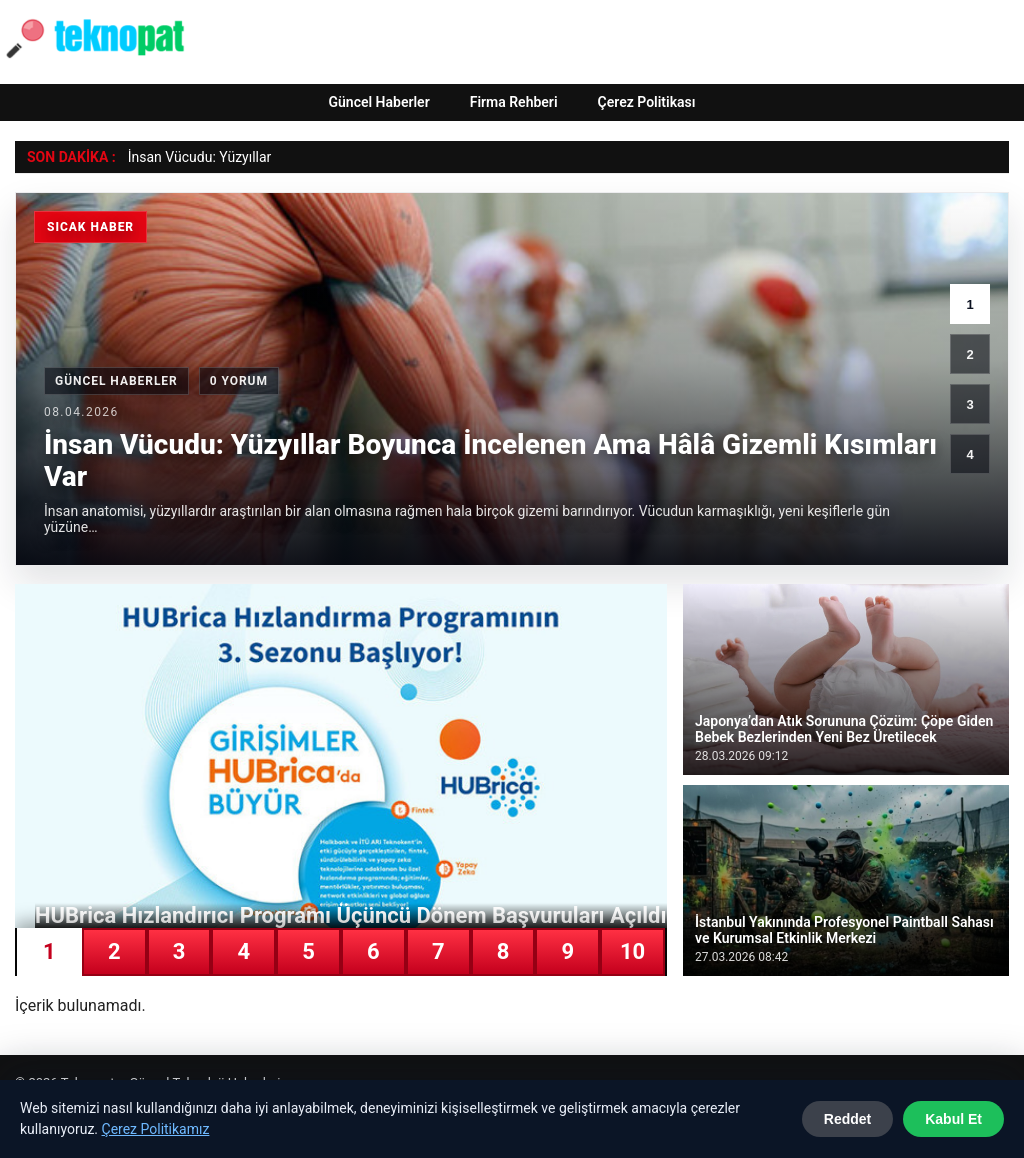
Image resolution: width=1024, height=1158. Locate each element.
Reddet (847, 1119)
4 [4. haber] (969, 454)
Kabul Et (953, 1119)
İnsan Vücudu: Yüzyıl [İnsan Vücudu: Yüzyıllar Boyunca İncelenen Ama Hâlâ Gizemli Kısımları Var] (192, 157)
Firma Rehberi (514, 102)
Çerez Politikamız (156, 1129)
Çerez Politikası (647, 102)
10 (632, 951)
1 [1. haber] (969, 304)
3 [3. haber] (969, 404)
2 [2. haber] (969, 354)
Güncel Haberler (378, 102)
